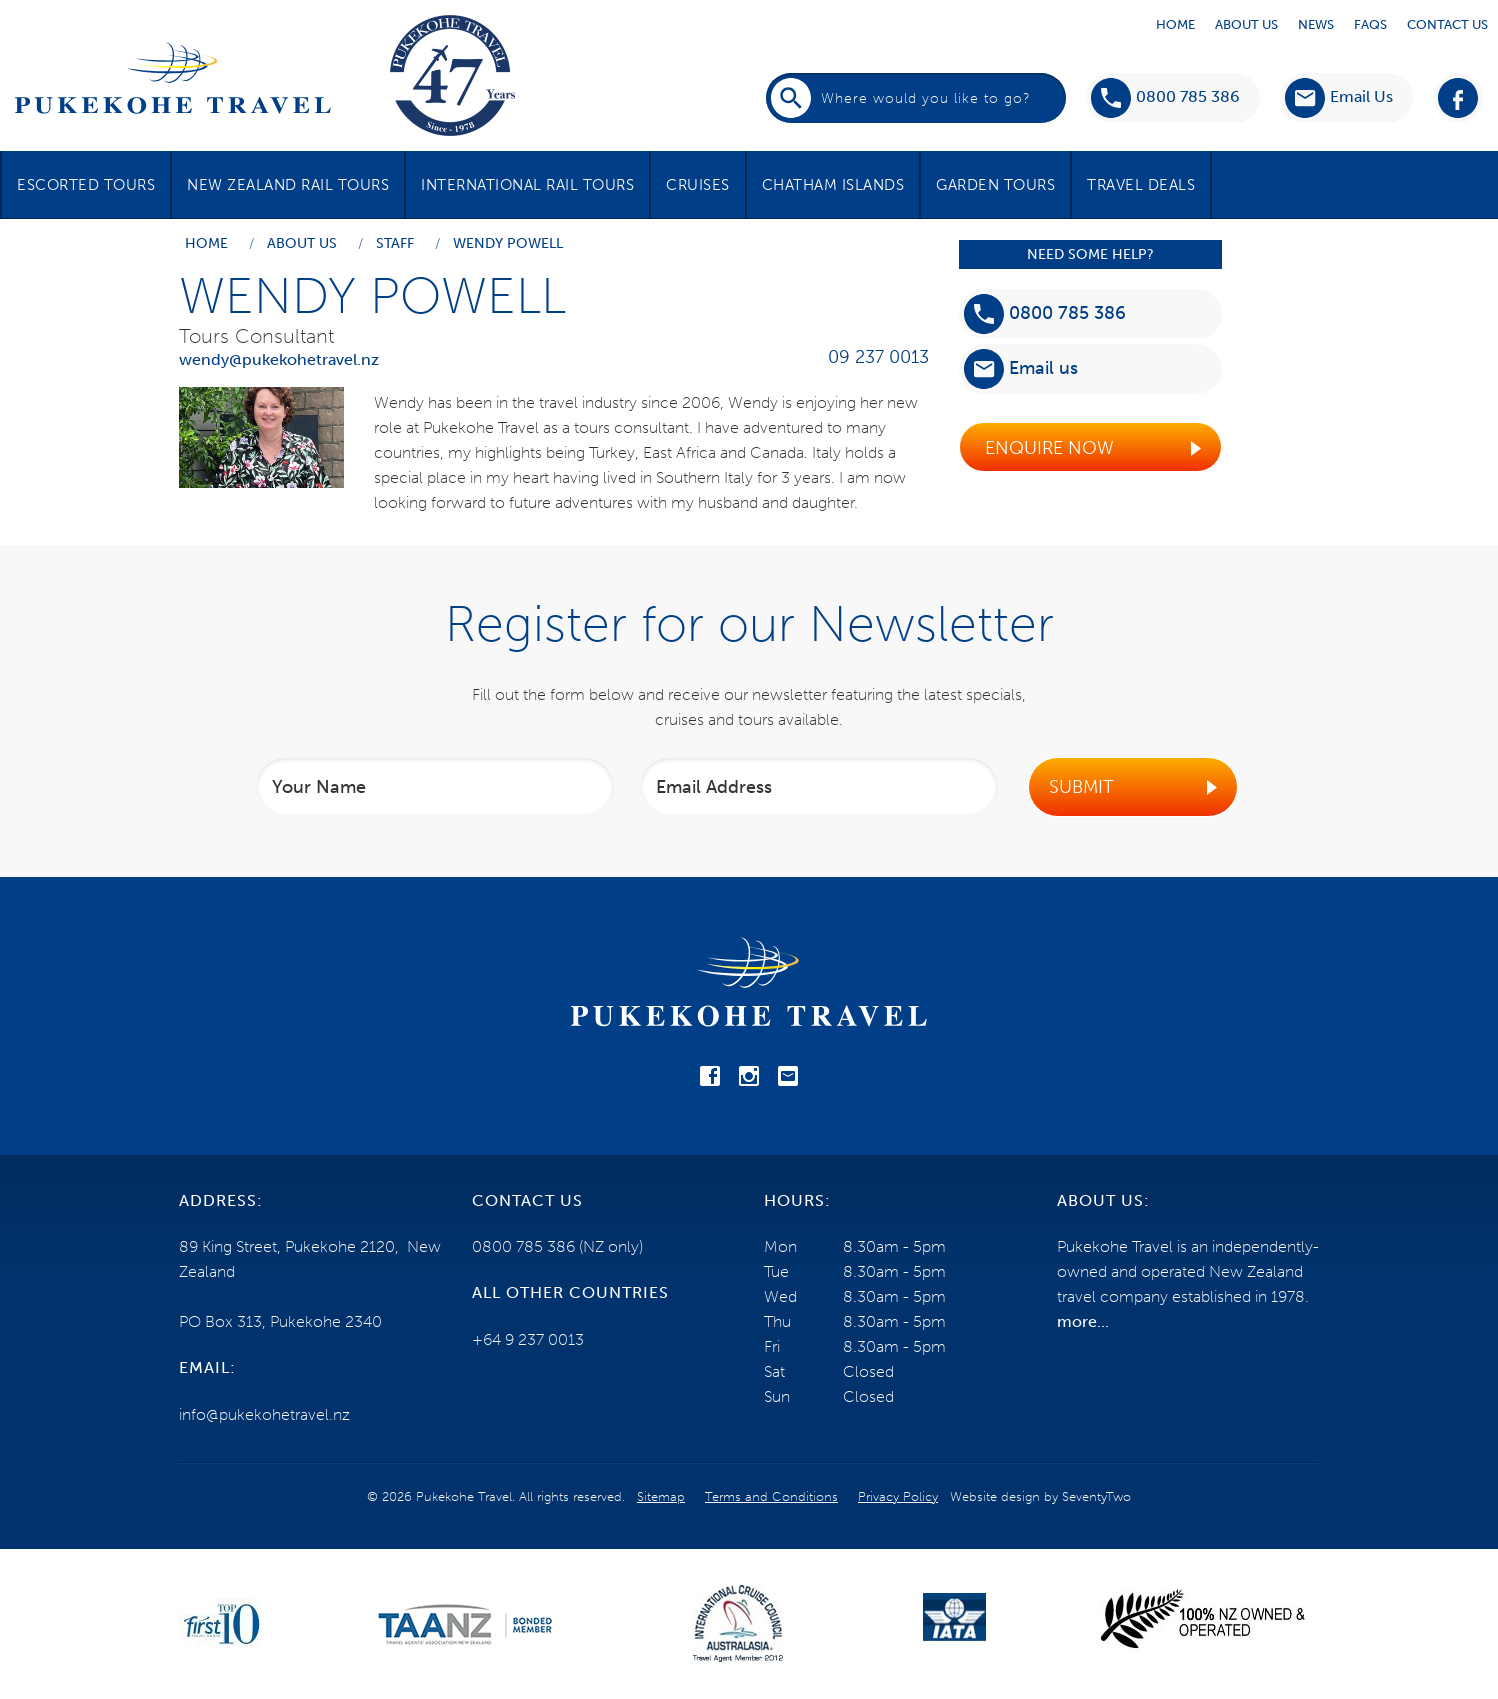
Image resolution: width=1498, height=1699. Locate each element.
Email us (1021, 369)
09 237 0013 (878, 357)
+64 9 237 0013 (528, 1339)
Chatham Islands (833, 185)
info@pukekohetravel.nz (264, 1414)
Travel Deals (1141, 185)
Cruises (698, 185)
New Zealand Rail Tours (288, 185)
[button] (1339, 98)
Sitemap (661, 1496)
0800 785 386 (1165, 98)
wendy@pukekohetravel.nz (279, 359)
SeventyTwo (1096, 1496)
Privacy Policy (898, 1496)
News (1316, 24)
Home (1175, 24)
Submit (1081, 787)
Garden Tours (995, 185)
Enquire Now (1049, 448)
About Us (1246, 24)
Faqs (1370, 24)
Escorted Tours (86, 185)
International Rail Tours (527, 185)
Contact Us (1447, 24)
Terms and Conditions (771, 1496)
